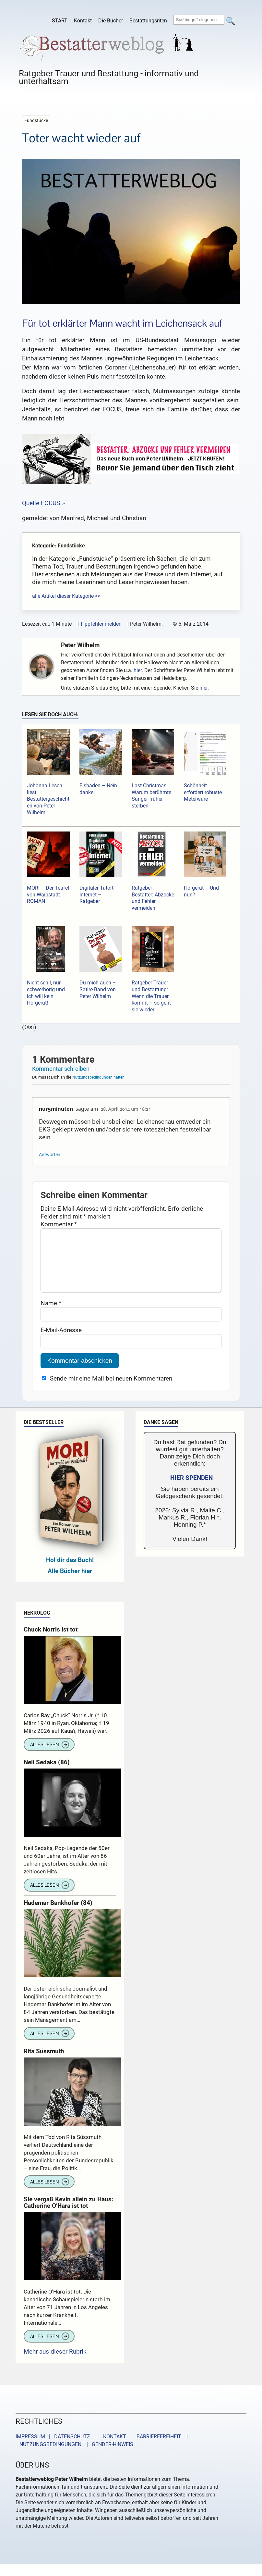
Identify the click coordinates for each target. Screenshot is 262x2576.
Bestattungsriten (148, 21)
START (59, 21)
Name (51, 1316)
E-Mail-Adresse (61, 1343)
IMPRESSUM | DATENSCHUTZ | (57, 2449)
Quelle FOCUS (41, 503)
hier (138, 670)
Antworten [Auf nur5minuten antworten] (49, 1154)
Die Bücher (110, 21)
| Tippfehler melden (99, 624)
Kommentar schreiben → (64, 1068)
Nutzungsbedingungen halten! (98, 1077)
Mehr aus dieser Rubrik (55, 2364)
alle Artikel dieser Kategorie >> (66, 596)
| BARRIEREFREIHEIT (154, 2449)
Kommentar (59, 1224)
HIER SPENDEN (191, 1490)
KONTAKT (113, 2449)
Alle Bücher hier (70, 1584)
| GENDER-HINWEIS (108, 2457)
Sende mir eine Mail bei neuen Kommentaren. (112, 1391)
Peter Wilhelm (80, 645)
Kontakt (83, 21)
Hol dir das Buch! (70, 1573)
